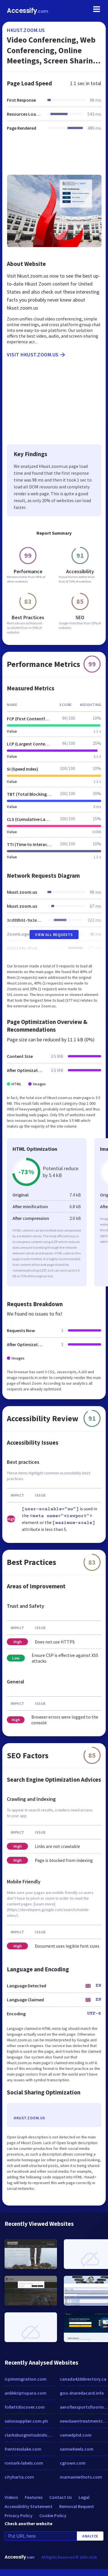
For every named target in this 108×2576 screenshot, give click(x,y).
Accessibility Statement (28, 2506)
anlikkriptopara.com (25, 2393)
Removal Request (76, 2506)
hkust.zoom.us (26, 30)
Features (33, 2497)
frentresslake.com (23, 2449)
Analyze (90, 2536)
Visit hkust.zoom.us (36, 354)
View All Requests (54, 934)
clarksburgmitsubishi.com (29, 2435)
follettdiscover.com (25, 2407)
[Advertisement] (53, 156)
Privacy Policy (18, 2515)
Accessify (27, 10)
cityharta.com (19, 2477)
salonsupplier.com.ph (26, 2421)
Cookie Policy (52, 2515)
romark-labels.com (24, 2463)
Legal (84, 2497)
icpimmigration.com (25, 2379)
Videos (11, 2497)
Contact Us (60, 2497)
